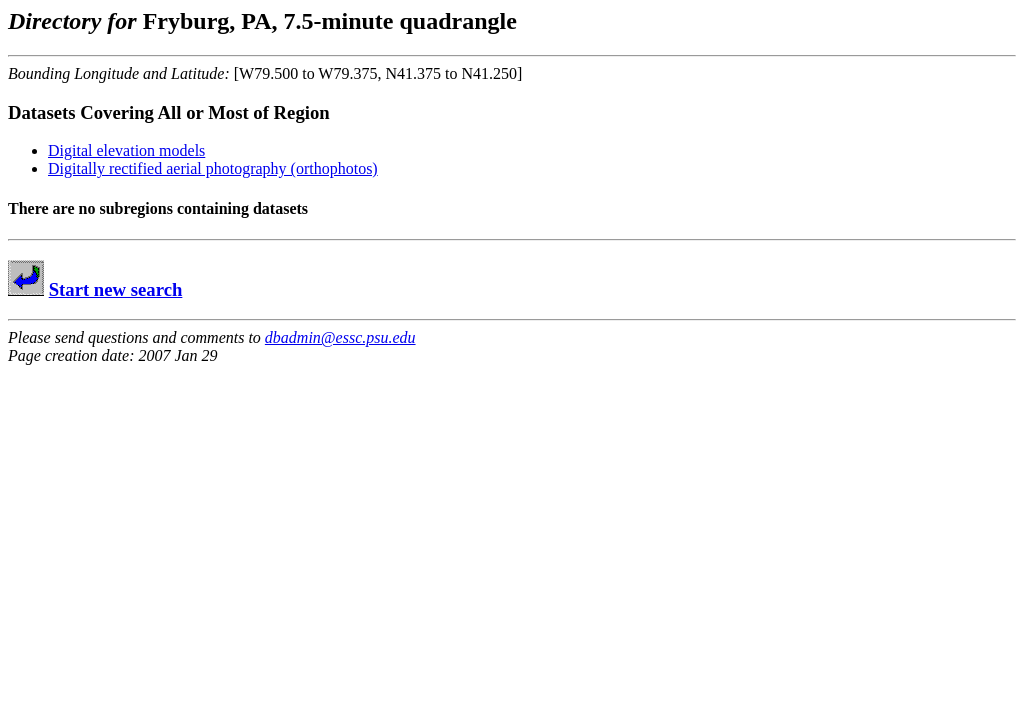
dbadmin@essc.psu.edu (340, 337)
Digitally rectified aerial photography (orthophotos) (213, 168)
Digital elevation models (126, 150)
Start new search (116, 289)
